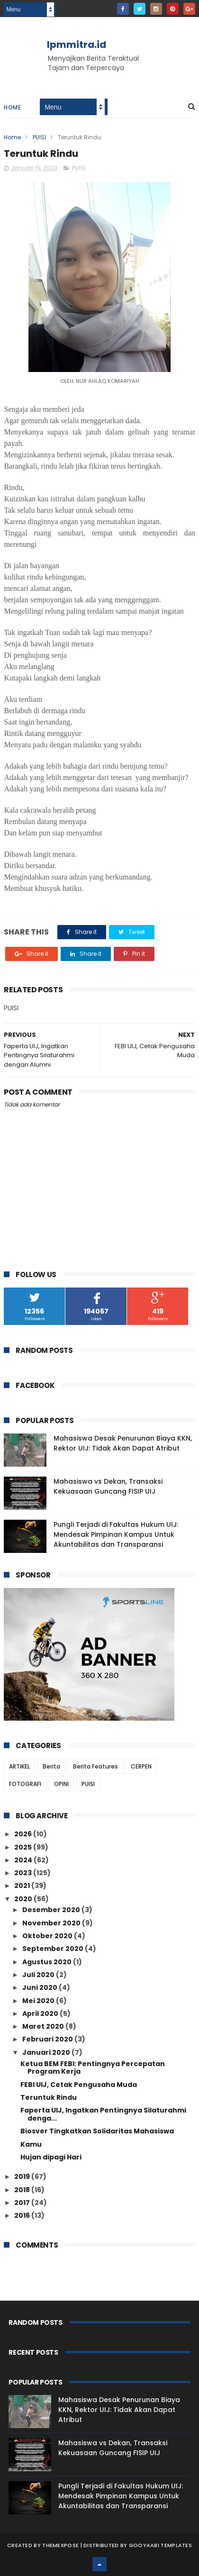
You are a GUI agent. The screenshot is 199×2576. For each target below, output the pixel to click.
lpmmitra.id (76, 44)
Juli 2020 (39, 1974)
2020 (24, 1899)
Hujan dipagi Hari (50, 2157)
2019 (22, 2176)
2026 (23, 1834)
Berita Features (95, 1766)
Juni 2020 (40, 1987)
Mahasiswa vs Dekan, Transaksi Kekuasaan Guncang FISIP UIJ (108, 1486)
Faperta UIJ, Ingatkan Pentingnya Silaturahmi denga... (103, 2114)
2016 (22, 2215)
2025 (23, 1847)
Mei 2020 (39, 2000)
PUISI (39, 137)
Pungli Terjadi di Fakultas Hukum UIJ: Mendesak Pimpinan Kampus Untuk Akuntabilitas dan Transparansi (116, 1534)
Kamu (31, 2144)
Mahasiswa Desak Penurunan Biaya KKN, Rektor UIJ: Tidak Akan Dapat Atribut (123, 1443)
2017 (22, 2202)
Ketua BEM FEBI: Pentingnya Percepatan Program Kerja (92, 2068)
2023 (23, 1873)
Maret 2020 (43, 2026)
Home (12, 107)
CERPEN (141, 1766)
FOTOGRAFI (25, 1784)
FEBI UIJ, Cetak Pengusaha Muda (78, 2084)
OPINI (61, 1784)
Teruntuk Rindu (48, 2097)
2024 (24, 1860)
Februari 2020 (48, 2039)
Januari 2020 (47, 2052)
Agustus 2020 (47, 1962)
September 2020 (53, 1948)
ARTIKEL (19, 1766)
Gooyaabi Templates (160, 2545)
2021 (22, 1885)
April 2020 (41, 2013)
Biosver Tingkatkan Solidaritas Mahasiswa (97, 2131)
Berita (51, 1766)
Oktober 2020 (48, 1936)
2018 (22, 2190)
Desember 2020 (51, 1909)
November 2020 (52, 1923)
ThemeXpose (60, 2545)
